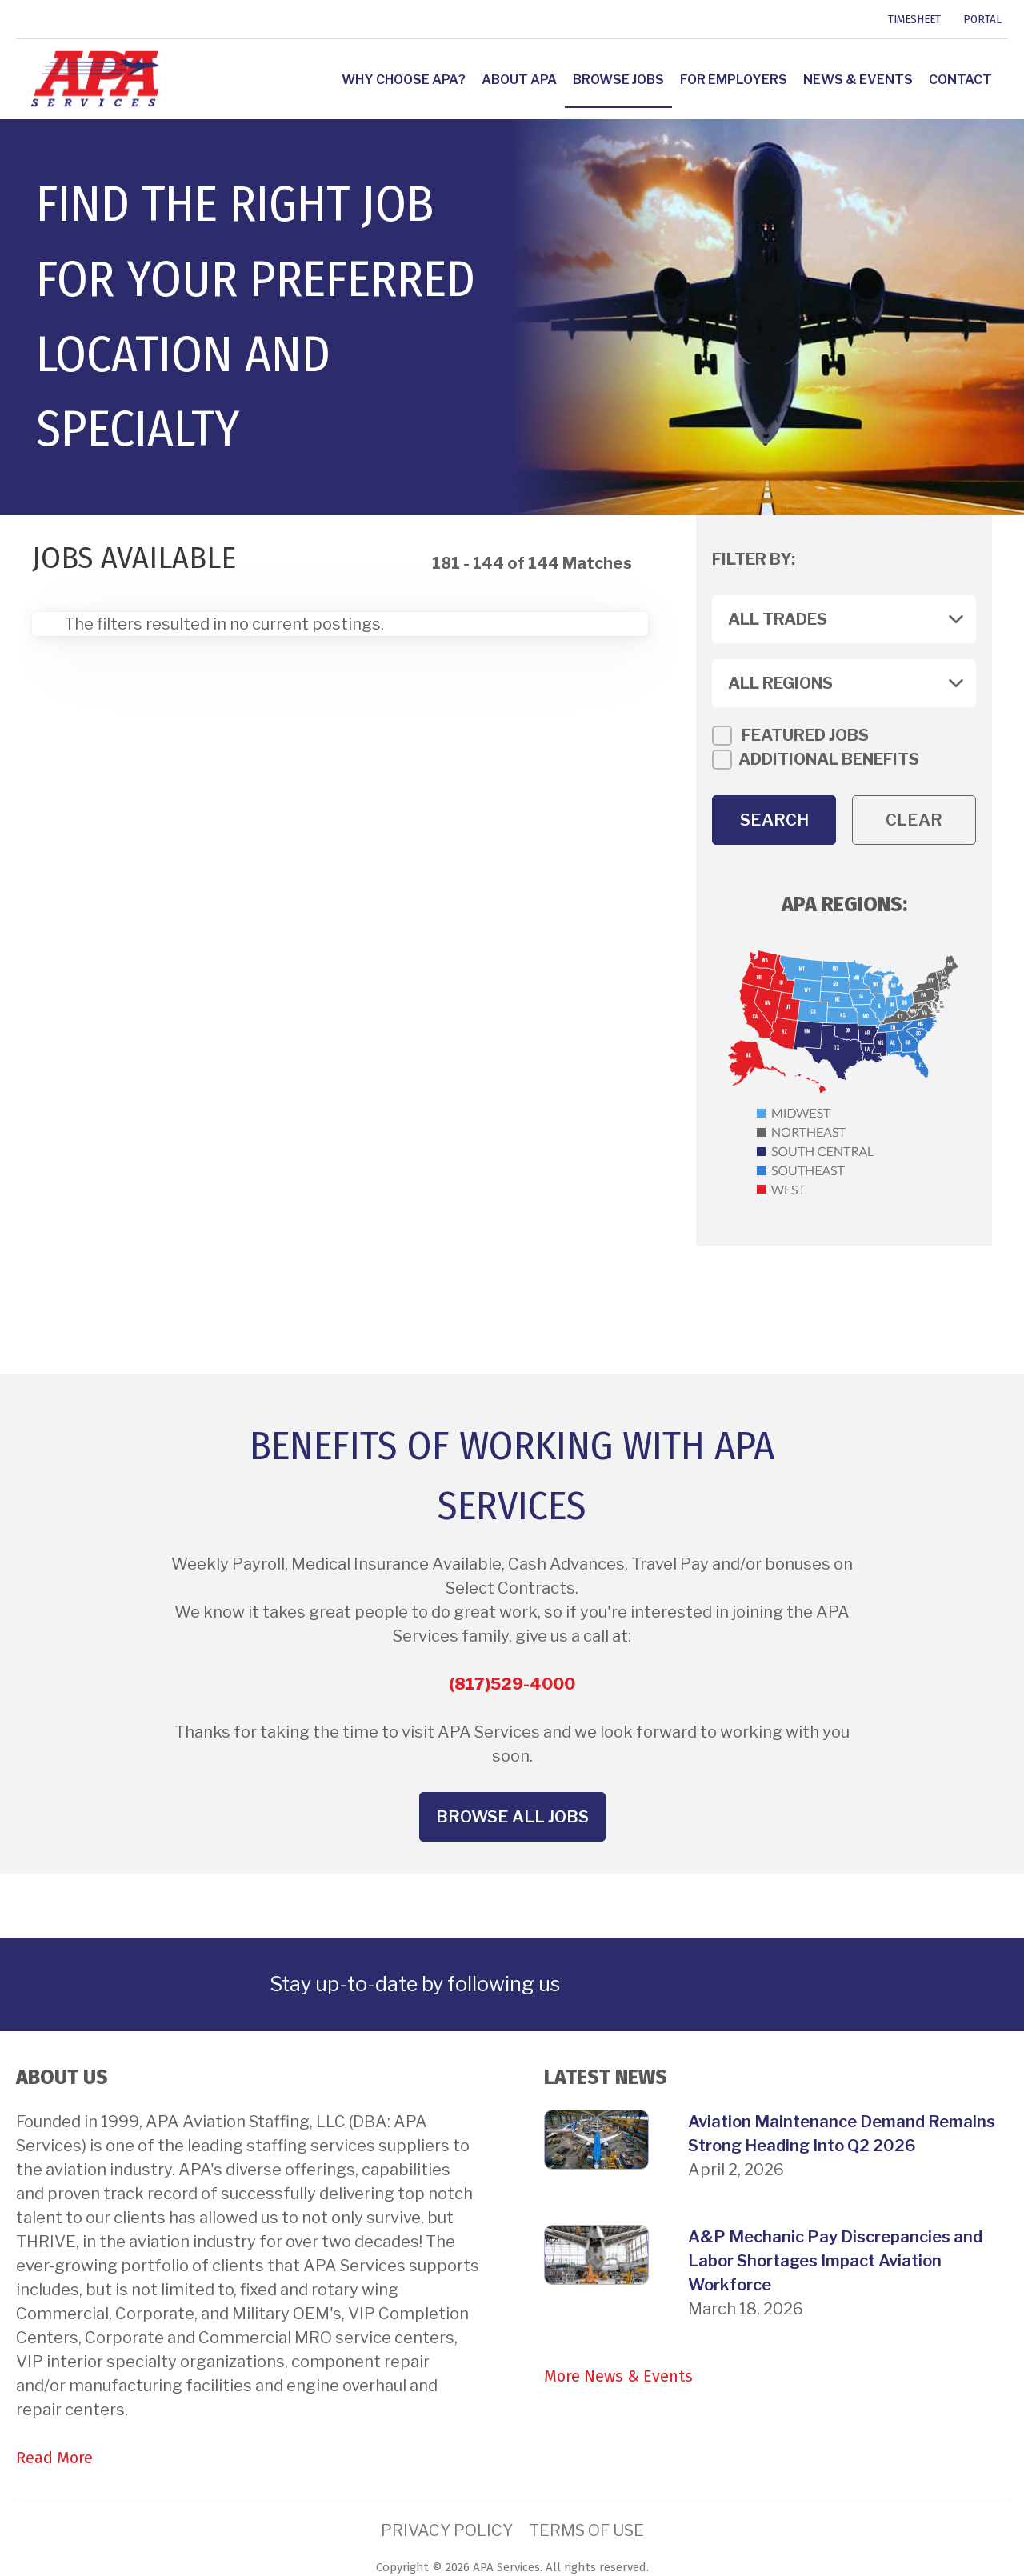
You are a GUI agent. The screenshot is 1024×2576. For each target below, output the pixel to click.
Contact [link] (960, 79)
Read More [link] (54, 2457)
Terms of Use (586, 2530)
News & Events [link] (858, 79)
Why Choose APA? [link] (404, 79)
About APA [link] (519, 79)
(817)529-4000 (512, 1684)
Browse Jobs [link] (618, 79)
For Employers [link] (733, 79)
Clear (914, 820)
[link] (18, 19)
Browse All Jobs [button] (512, 1816)
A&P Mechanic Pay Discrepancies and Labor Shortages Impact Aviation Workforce (835, 2260)
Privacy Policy (447, 2530)
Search (774, 820)
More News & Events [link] (618, 2376)
